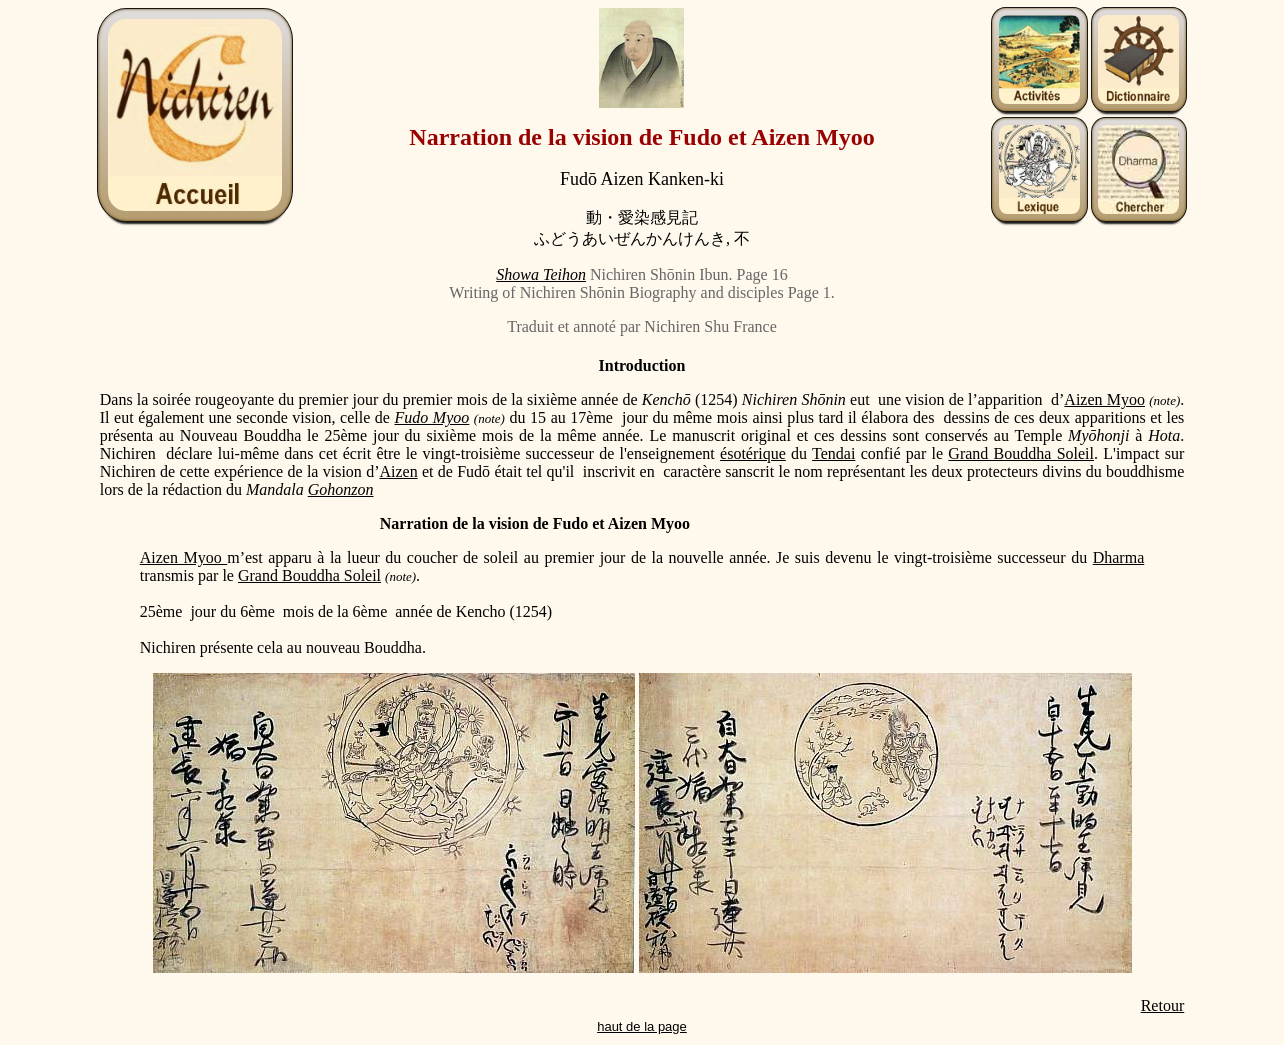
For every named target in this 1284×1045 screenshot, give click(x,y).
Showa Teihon (541, 274)
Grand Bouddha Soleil (1021, 453)
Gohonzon (341, 489)
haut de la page (642, 1026)
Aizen (398, 471)
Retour (1163, 1005)
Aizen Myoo (1104, 399)
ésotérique (753, 453)
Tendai (833, 453)
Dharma (1119, 557)
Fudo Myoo (432, 417)
